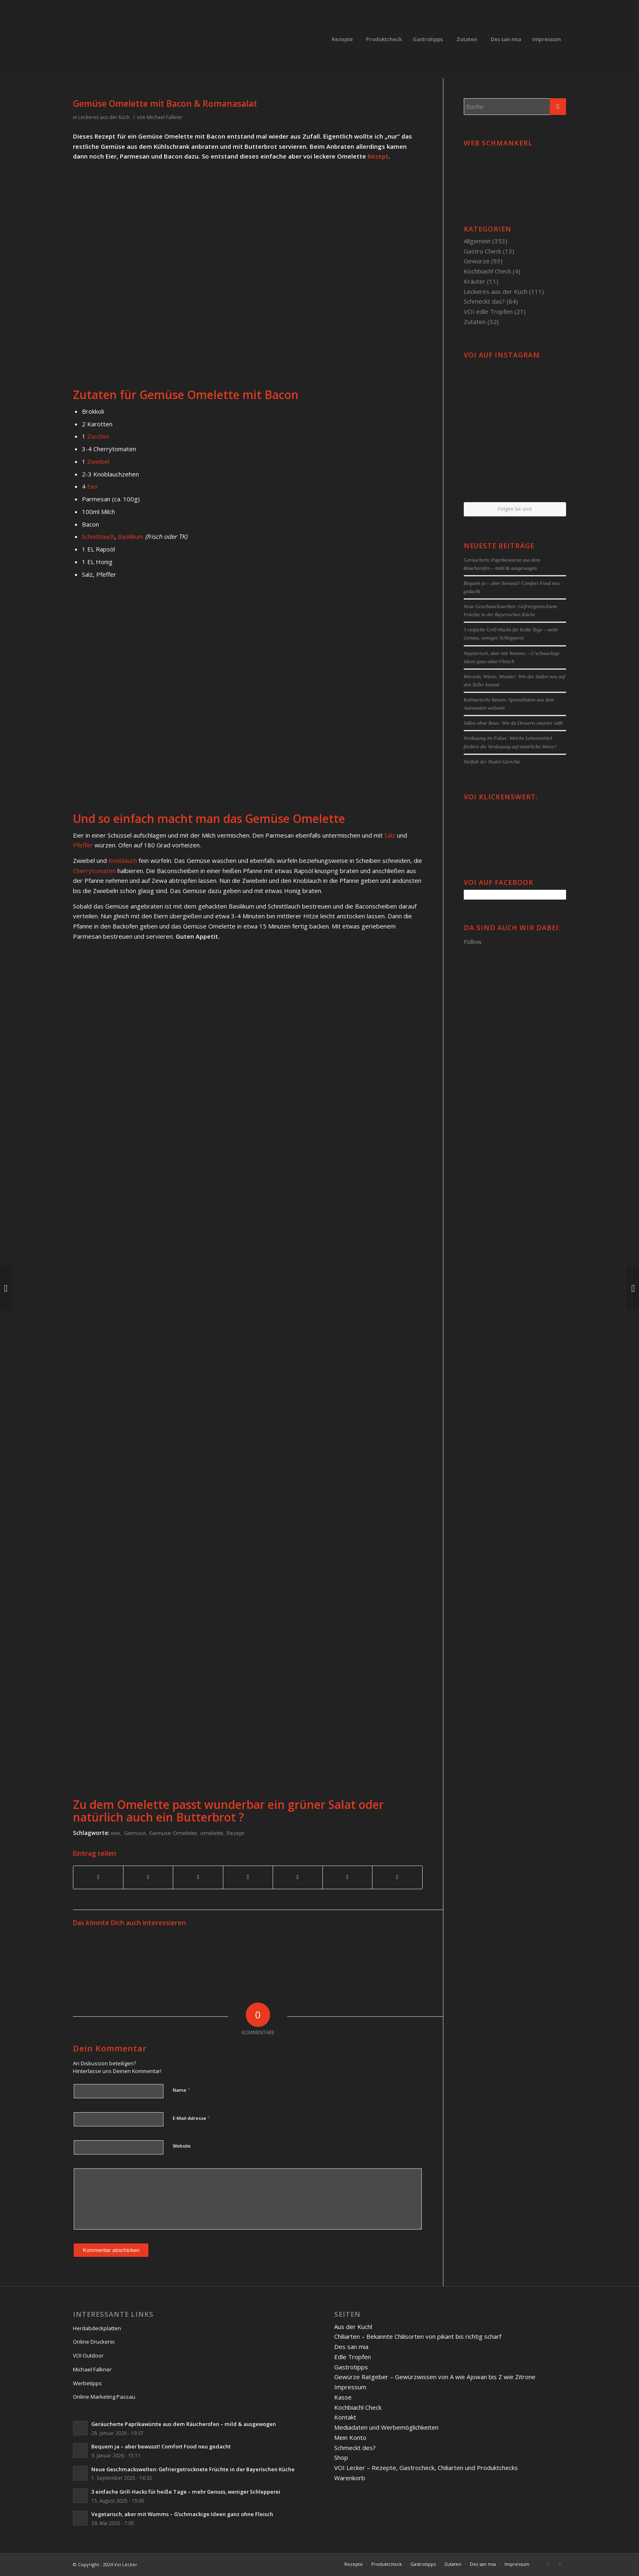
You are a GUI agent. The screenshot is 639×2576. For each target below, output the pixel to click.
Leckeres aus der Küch (104, 117)
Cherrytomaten (94, 871)
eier (116, 1833)
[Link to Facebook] (548, 2564)
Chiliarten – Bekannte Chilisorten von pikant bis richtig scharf (417, 2336)
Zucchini (98, 436)
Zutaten (475, 322)
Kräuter (474, 281)
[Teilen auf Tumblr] (297, 1877)
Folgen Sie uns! (515, 508)
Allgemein (477, 241)
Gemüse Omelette (173, 1833)
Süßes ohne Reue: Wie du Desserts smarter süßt (513, 723)
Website (182, 2146)
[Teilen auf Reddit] (347, 1877)
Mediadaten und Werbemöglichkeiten (386, 2427)
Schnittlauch (98, 536)
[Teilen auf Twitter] (148, 1877)
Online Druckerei (94, 2341)
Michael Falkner (165, 117)
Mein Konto (350, 2437)
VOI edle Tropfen (488, 311)
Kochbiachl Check (487, 271)
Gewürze (476, 261)
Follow (473, 941)
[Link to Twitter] (560, 2564)
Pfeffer (83, 845)
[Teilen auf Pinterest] (198, 1877)
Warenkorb (349, 2478)
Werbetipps (87, 2383)
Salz (389, 835)
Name (181, 2089)
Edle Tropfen (352, 2357)
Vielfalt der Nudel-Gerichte (492, 762)
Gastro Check (482, 251)
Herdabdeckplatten (97, 2328)
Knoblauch (122, 860)
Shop (341, 2457)
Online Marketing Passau (104, 2396)
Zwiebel (98, 461)
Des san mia (351, 2346)
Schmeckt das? (484, 301)
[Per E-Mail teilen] (397, 1877)
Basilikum (130, 536)
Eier (92, 486)
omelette (211, 1833)
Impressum (350, 2387)
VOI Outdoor (88, 2355)
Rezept (378, 156)
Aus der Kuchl (353, 2326)
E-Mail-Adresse (191, 2118)
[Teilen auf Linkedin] (248, 1877)
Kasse (343, 2397)
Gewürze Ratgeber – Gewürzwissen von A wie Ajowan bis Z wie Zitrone (434, 2377)
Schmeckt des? (355, 2448)
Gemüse (135, 1833)
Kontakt (345, 2417)
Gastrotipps (351, 2367)
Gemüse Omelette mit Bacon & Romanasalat (165, 103)
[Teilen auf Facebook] (98, 1877)
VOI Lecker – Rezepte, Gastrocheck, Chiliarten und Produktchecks (426, 2468)
